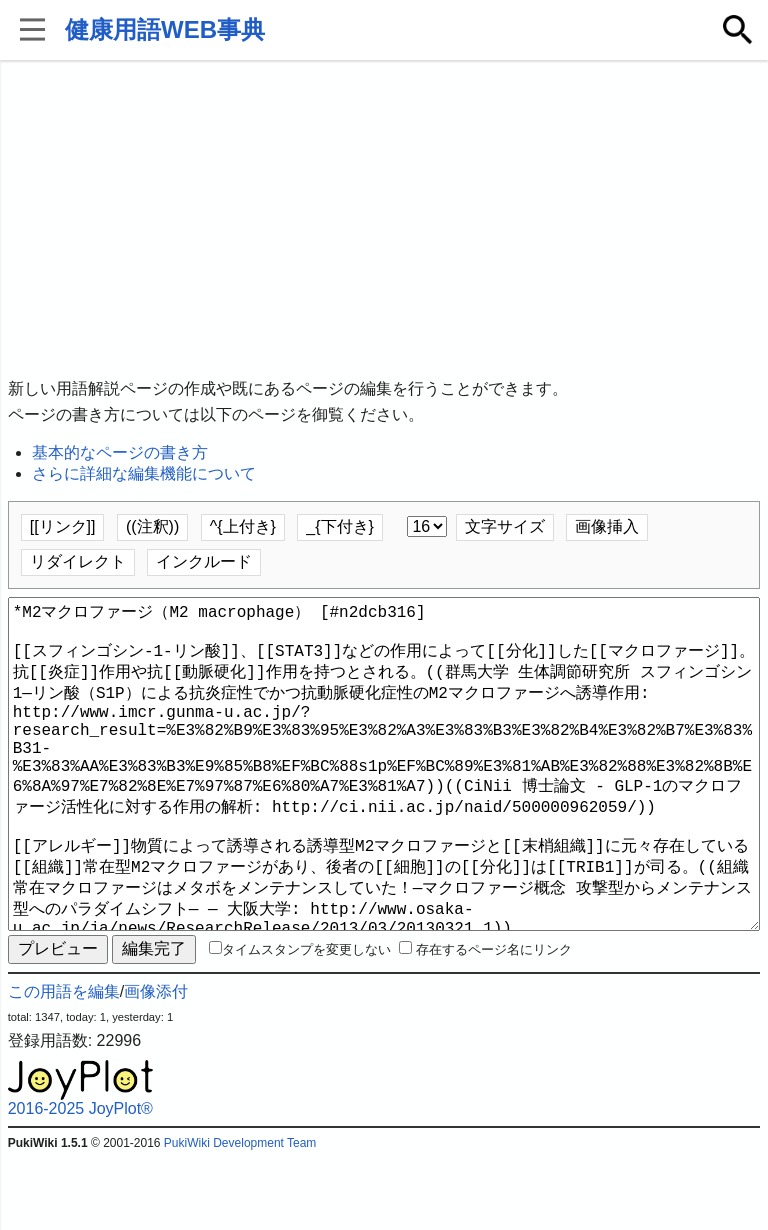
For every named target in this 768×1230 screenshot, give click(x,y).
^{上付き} (243, 526)
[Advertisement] (384, 220)
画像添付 (156, 1063)
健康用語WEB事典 (165, 29)
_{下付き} (340, 526)
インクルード (204, 561)
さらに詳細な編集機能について (144, 473)
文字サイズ (505, 526)
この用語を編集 (64, 1063)
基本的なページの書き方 (120, 452)
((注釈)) (152, 526)
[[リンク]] (63, 526)
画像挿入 (607, 526)
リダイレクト (78, 561)
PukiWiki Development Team (240, 1215)
